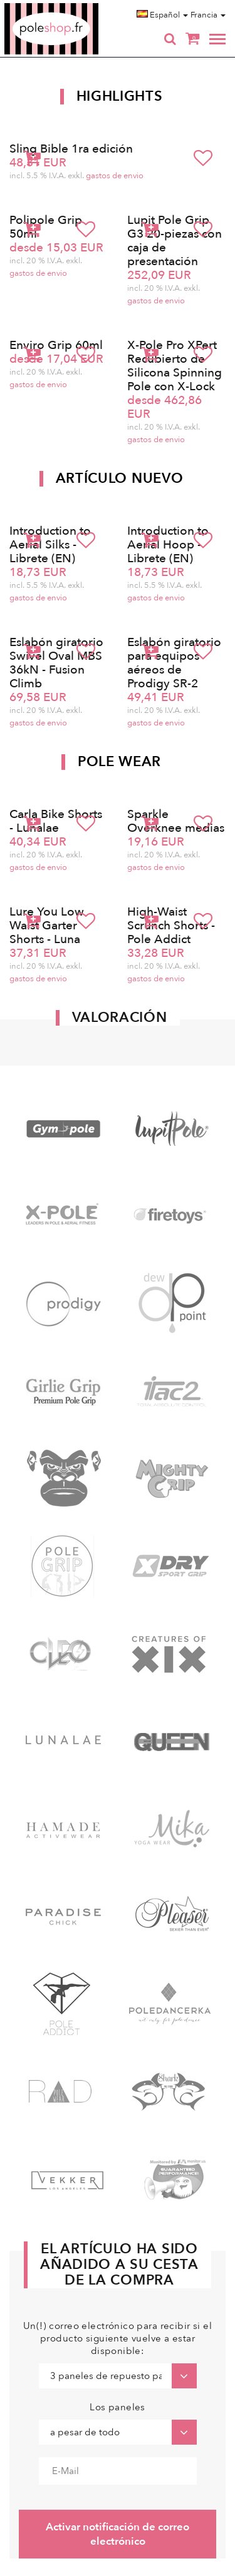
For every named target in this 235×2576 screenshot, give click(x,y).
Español (162, 15)
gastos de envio (115, 175)
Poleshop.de (80, 7)
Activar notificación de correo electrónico (117, 2534)
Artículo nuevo (120, 478)
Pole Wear (119, 761)
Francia (208, 15)
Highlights (119, 96)
